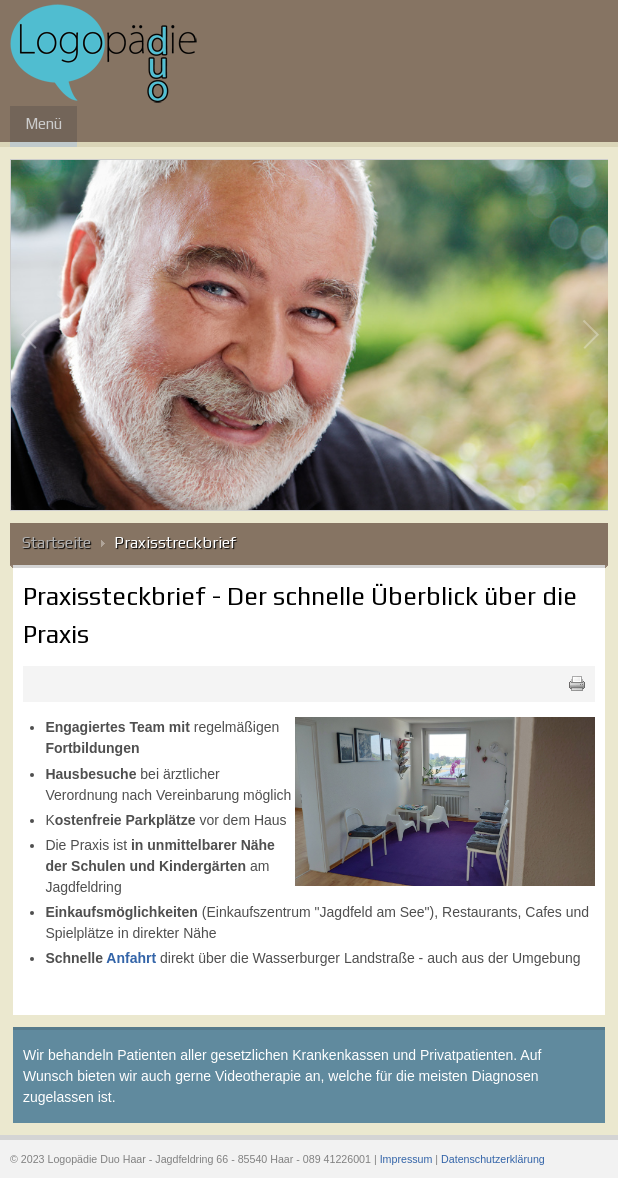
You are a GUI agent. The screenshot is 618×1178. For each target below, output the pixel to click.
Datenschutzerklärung (493, 1159)
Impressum (406, 1159)
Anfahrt (131, 958)
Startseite (56, 542)
